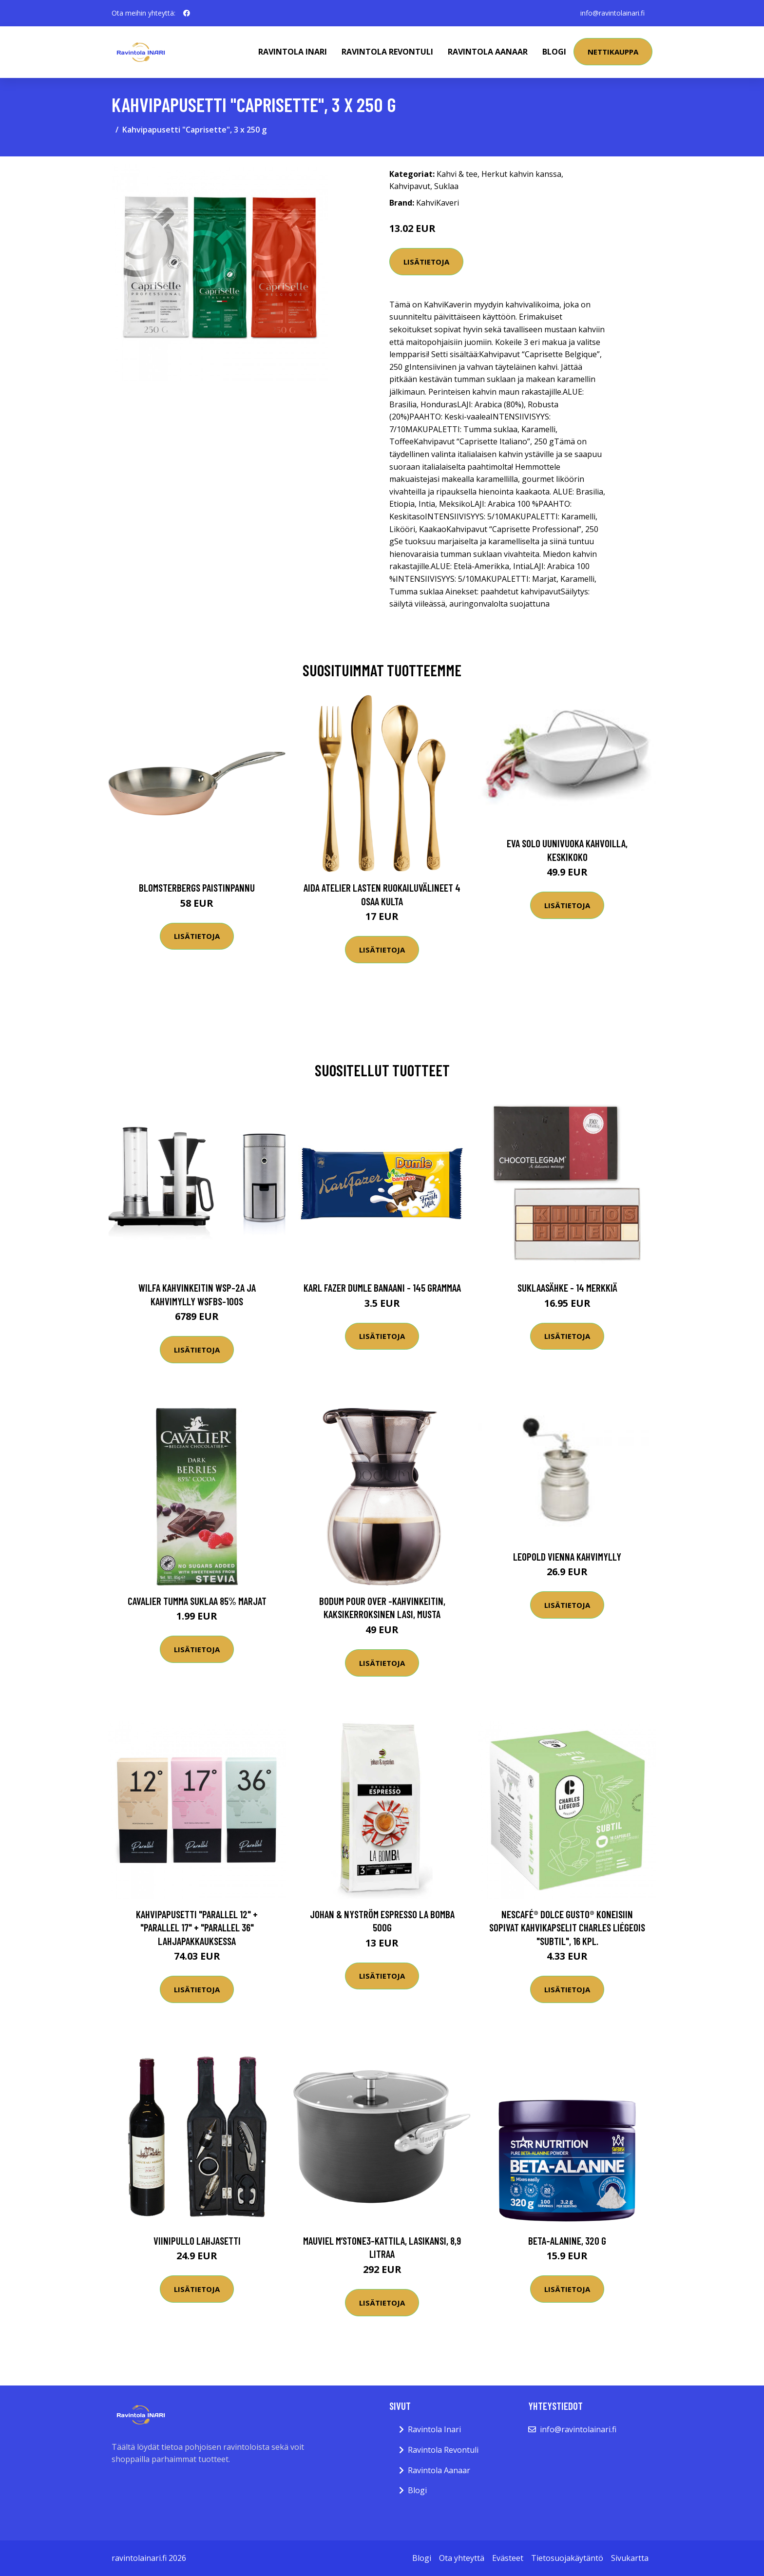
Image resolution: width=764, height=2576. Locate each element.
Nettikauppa (613, 52)
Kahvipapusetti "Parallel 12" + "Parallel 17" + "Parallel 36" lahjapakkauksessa (197, 1927)
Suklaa (446, 186)
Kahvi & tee (457, 174)
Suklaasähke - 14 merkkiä (567, 1287)
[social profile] (186, 13)
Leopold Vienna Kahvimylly (567, 1556)
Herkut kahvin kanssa (521, 174)
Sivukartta (630, 2558)
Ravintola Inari (292, 51)
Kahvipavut (409, 186)
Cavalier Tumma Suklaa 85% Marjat (197, 1601)
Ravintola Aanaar (488, 51)
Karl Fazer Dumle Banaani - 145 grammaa (382, 1287)
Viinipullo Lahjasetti (197, 2240)
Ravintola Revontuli (387, 51)
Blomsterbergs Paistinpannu (197, 887)
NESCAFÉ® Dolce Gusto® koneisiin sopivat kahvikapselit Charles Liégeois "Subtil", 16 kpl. (567, 1927)
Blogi (554, 51)
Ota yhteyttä (461, 2558)
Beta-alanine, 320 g (567, 2240)
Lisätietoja (426, 262)
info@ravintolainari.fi (612, 13)
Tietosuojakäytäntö (567, 2558)
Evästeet (507, 2558)
